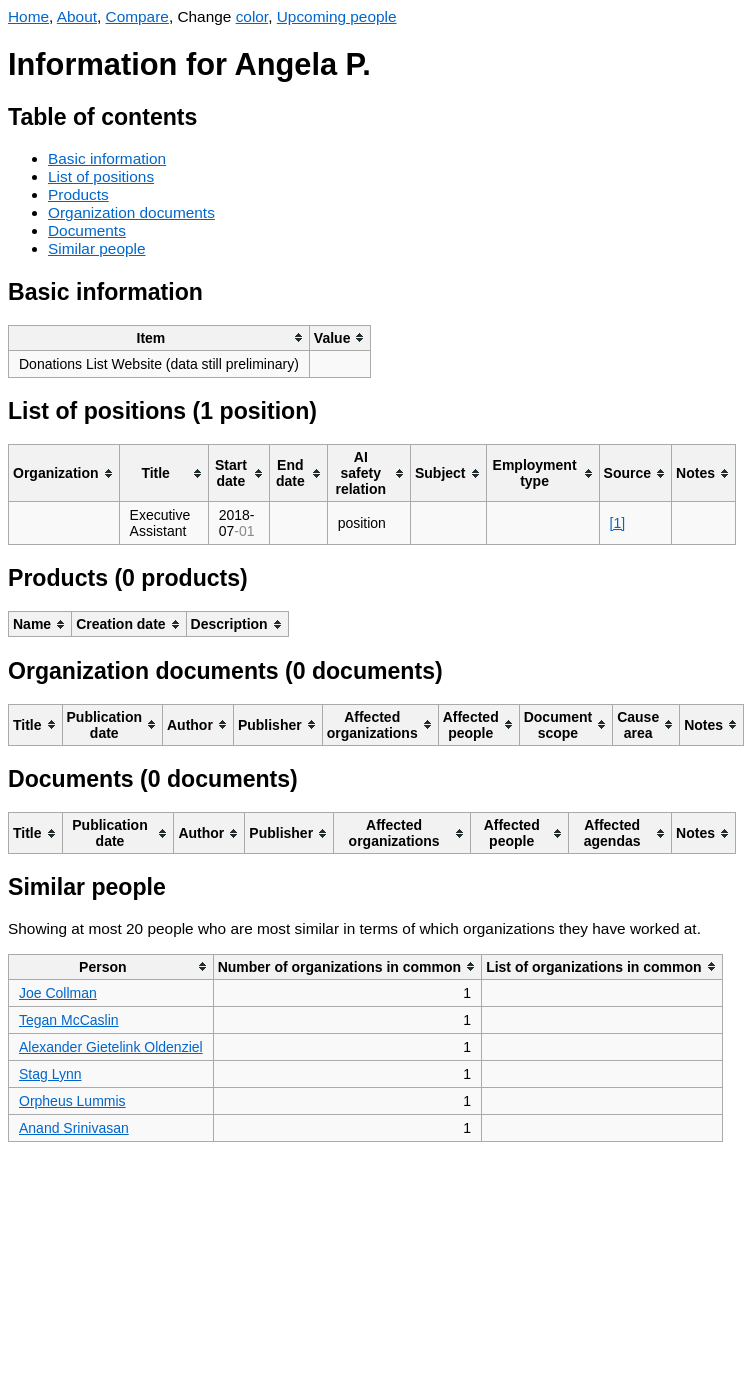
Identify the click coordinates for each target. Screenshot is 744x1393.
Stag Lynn (50, 1074)
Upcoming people (337, 16)
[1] (618, 523)
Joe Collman (58, 993)
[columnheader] (159, 337)
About (77, 16)
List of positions (101, 176)
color (252, 16)
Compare (137, 16)
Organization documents (131, 212)
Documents (87, 230)
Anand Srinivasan (74, 1128)
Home (28, 16)
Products (78, 194)
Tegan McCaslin (69, 1020)
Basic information (107, 158)
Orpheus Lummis (72, 1101)
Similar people (97, 248)
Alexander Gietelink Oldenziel (111, 1047)
